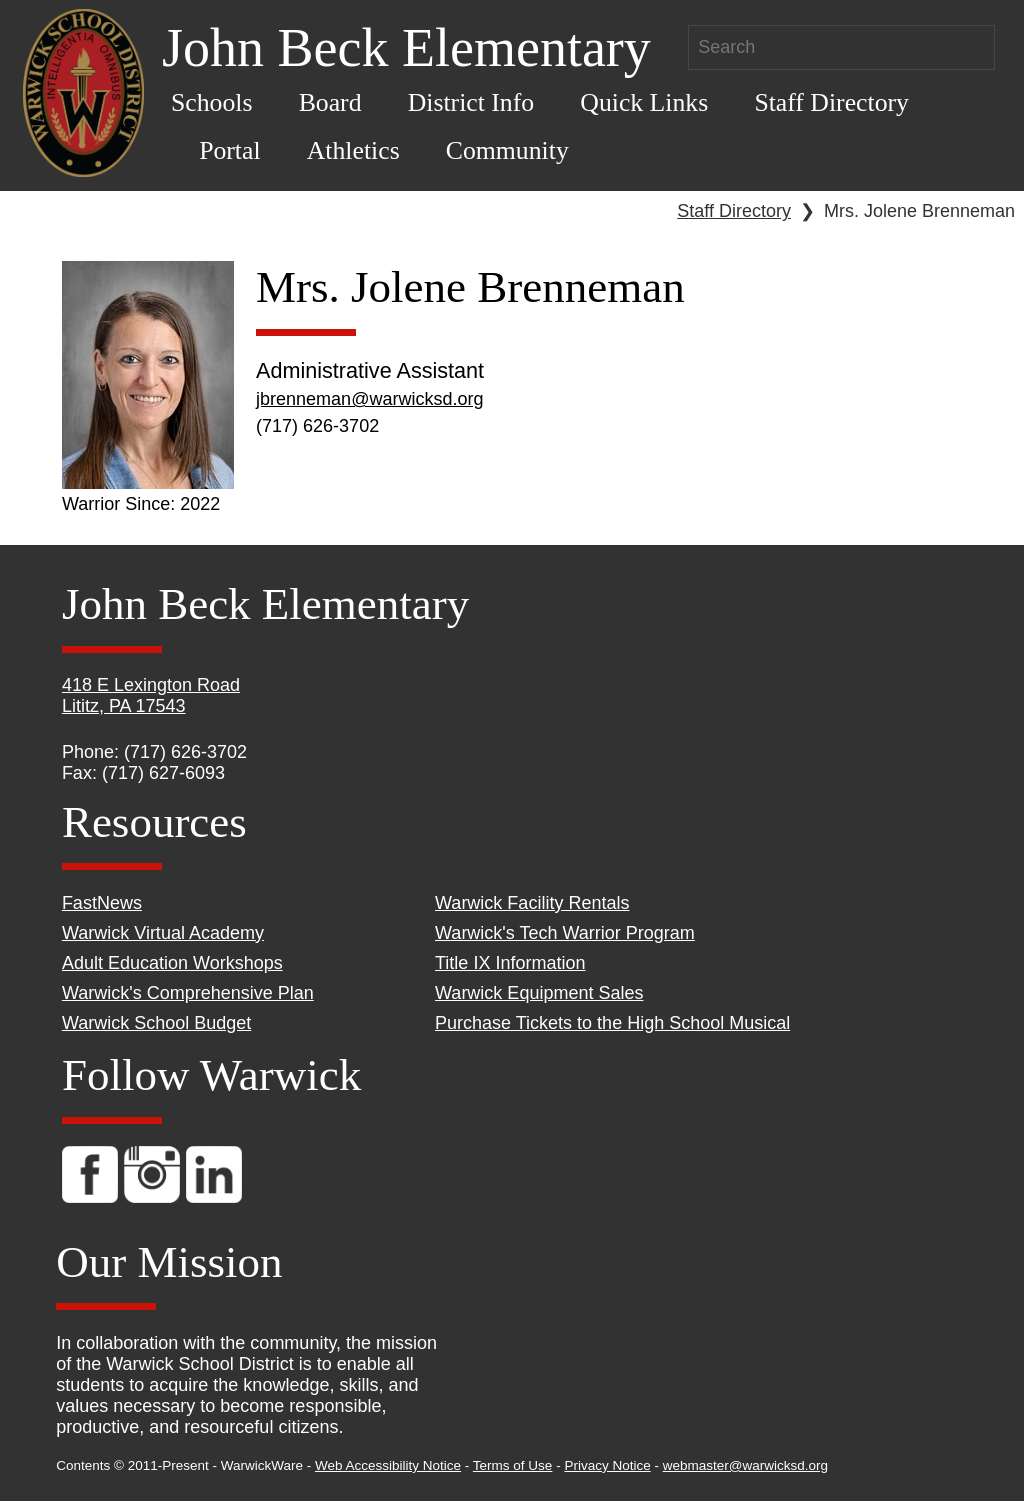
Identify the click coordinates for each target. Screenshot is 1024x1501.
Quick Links (644, 102)
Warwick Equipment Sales (539, 993)
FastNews (102, 903)
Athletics (353, 150)
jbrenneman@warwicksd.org (369, 399)
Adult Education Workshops (172, 963)
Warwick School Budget (156, 1023)
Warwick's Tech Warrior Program (565, 933)
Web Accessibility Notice (388, 1465)
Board (330, 102)
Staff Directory (831, 102)
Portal (229, 150)
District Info (471, 102)
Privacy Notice (607, 1465)
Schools (212, 102)
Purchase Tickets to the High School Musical (612, 1023)
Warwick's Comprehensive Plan (188, 993)
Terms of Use (513, 1465)
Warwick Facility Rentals (532, 903)
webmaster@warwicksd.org (745, 1465)
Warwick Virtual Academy (163, 933)
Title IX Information (510, 963)
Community (507, 150)
